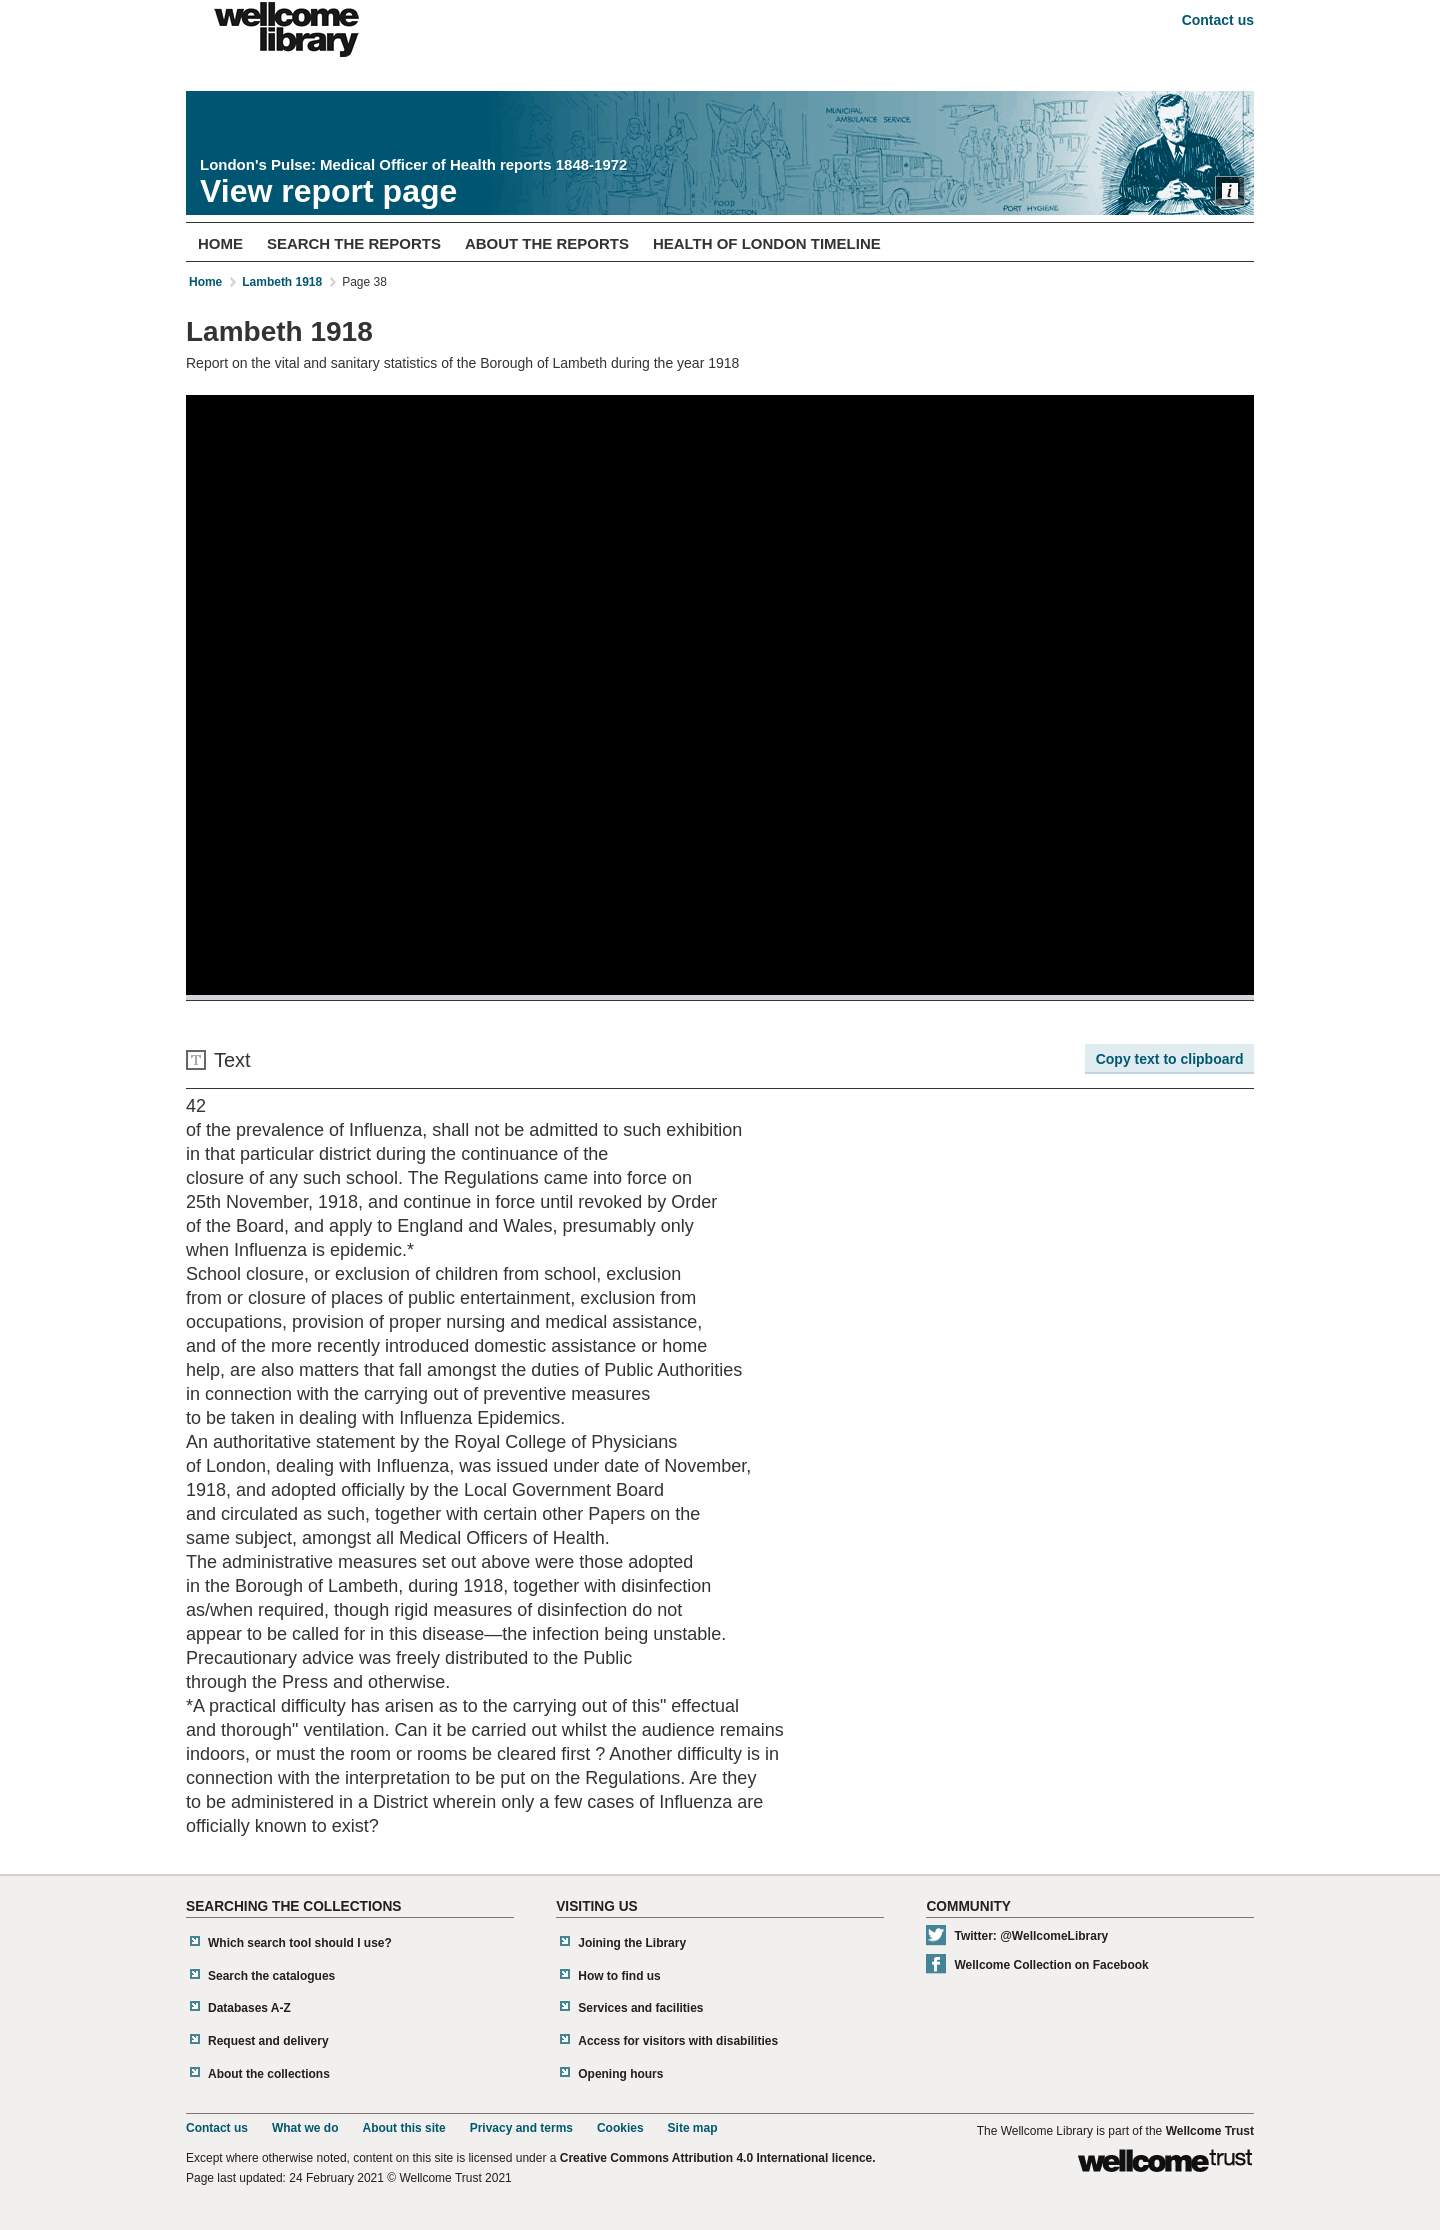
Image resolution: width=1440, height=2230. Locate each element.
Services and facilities (640, 2008)
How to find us (619, 1976)
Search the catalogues (271, 1976)
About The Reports (547, 243)
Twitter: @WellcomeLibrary (1031, 1936)
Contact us (1218, 20)
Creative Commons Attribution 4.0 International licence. (718, 2158)
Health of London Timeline (767, 243)
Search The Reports (354, 243)
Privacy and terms (521, 2128)
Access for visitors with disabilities (678, 2041)
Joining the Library (632, 1943)
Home (220, 243)
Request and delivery (268, 2041)
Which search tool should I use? (300, 1943)
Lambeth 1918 (282, 282)
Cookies (620, 2128)
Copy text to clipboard (1170, 1059)
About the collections (269, 2074)
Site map (693, 2128)
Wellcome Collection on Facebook (1051, 1965)
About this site (403, 2128)
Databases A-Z (249, 2008)
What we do (305, 2128)
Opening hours (620, 2074)
